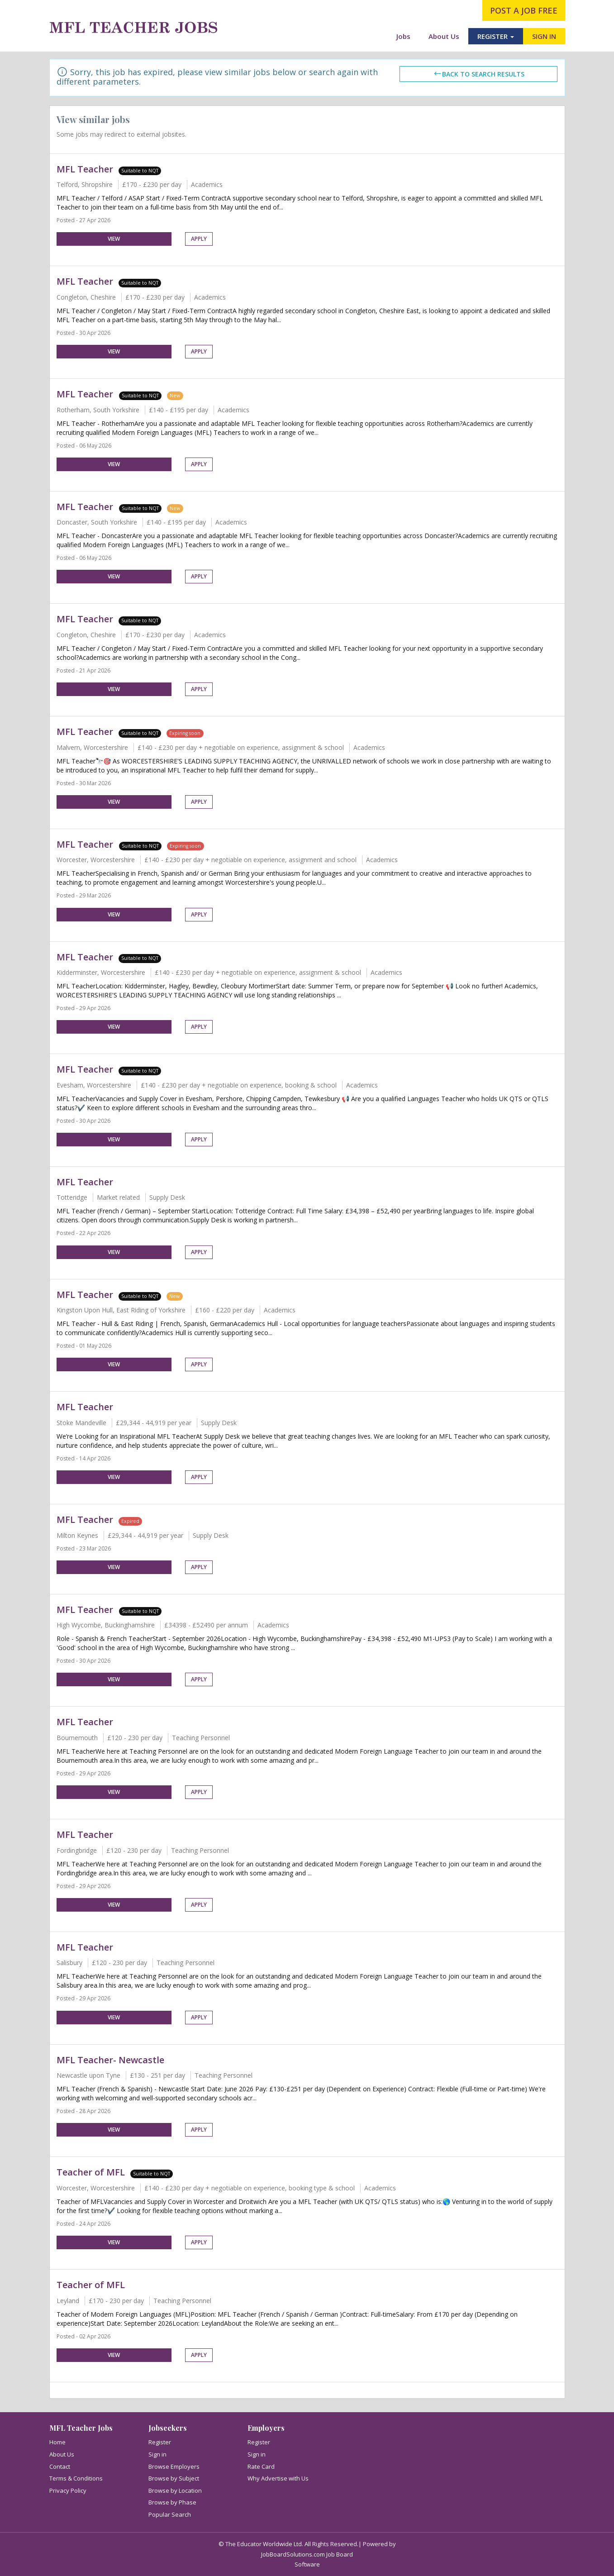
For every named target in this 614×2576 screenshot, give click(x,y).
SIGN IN (544, 36)
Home (57, 2442)
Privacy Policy (67, 2490)
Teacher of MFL (91, 2172)
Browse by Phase (172, 2502)
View (114, 239)
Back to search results (478, 73)
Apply (199, 239)
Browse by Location (175, 2490)
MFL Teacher (85, 169)
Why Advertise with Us (278, 2478)
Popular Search (169, 2514)
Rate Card (261, 2466)
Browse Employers (174, 2466)
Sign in (157, 2454)
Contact (59, 2466)
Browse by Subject (173, 2478)
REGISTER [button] (495, 36)
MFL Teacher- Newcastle (110, 2060)
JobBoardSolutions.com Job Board (307, 2554)
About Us (443, 36)
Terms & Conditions (76, 2478)
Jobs (403, 36)
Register (159, 2442)
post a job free (523, 10)
